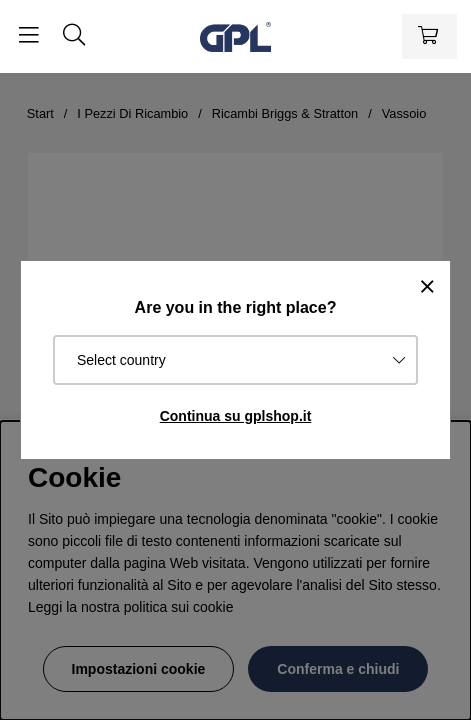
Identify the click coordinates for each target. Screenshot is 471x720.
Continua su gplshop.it (236, 416)
